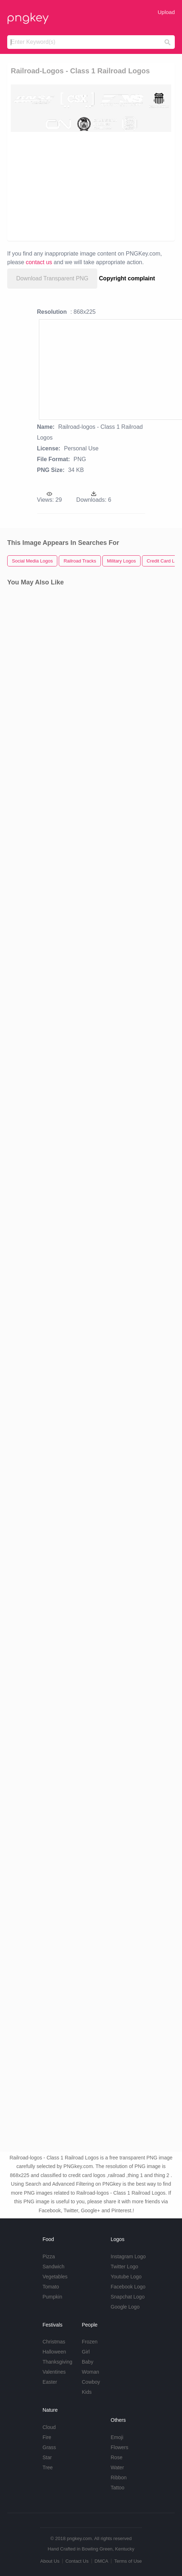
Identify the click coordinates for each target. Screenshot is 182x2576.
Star (47, 2457)
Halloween (54, 2352)
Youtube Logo (126, 2276)
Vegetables (55, 2276)
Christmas (54, 2342)
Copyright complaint (127, 278)
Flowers (119, 2447)
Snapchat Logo (128, 2297)
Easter (50, 2382)
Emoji (117, 2437)
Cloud (49, 2427)
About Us (49, 2561)
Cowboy (91, 2382)
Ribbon (118, 2477)
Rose (117, 2457)
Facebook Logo (128, 2287)
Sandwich (54, 2266)
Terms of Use (128, 2561)
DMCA (101, 2561)
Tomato (51, 2287)
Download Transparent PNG (52, 278)
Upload (166, 12)
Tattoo (117, 2487)
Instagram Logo (128, 2256)
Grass (49, 2447)
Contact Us (76, 2561)
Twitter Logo (124, 2266)
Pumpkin (52, 2297)
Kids (87, 2392)
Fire (47, 2437)
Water (117, 2467)
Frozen (90, 2342)
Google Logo (125, 2307)
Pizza (49, 2256)
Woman (90, 2372)
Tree (48, 2467)
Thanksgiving (57, 2362)
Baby (87, 2362)
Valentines (54, 2372)
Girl (86, 2352)
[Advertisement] (87, 186)
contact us (39, 262)
